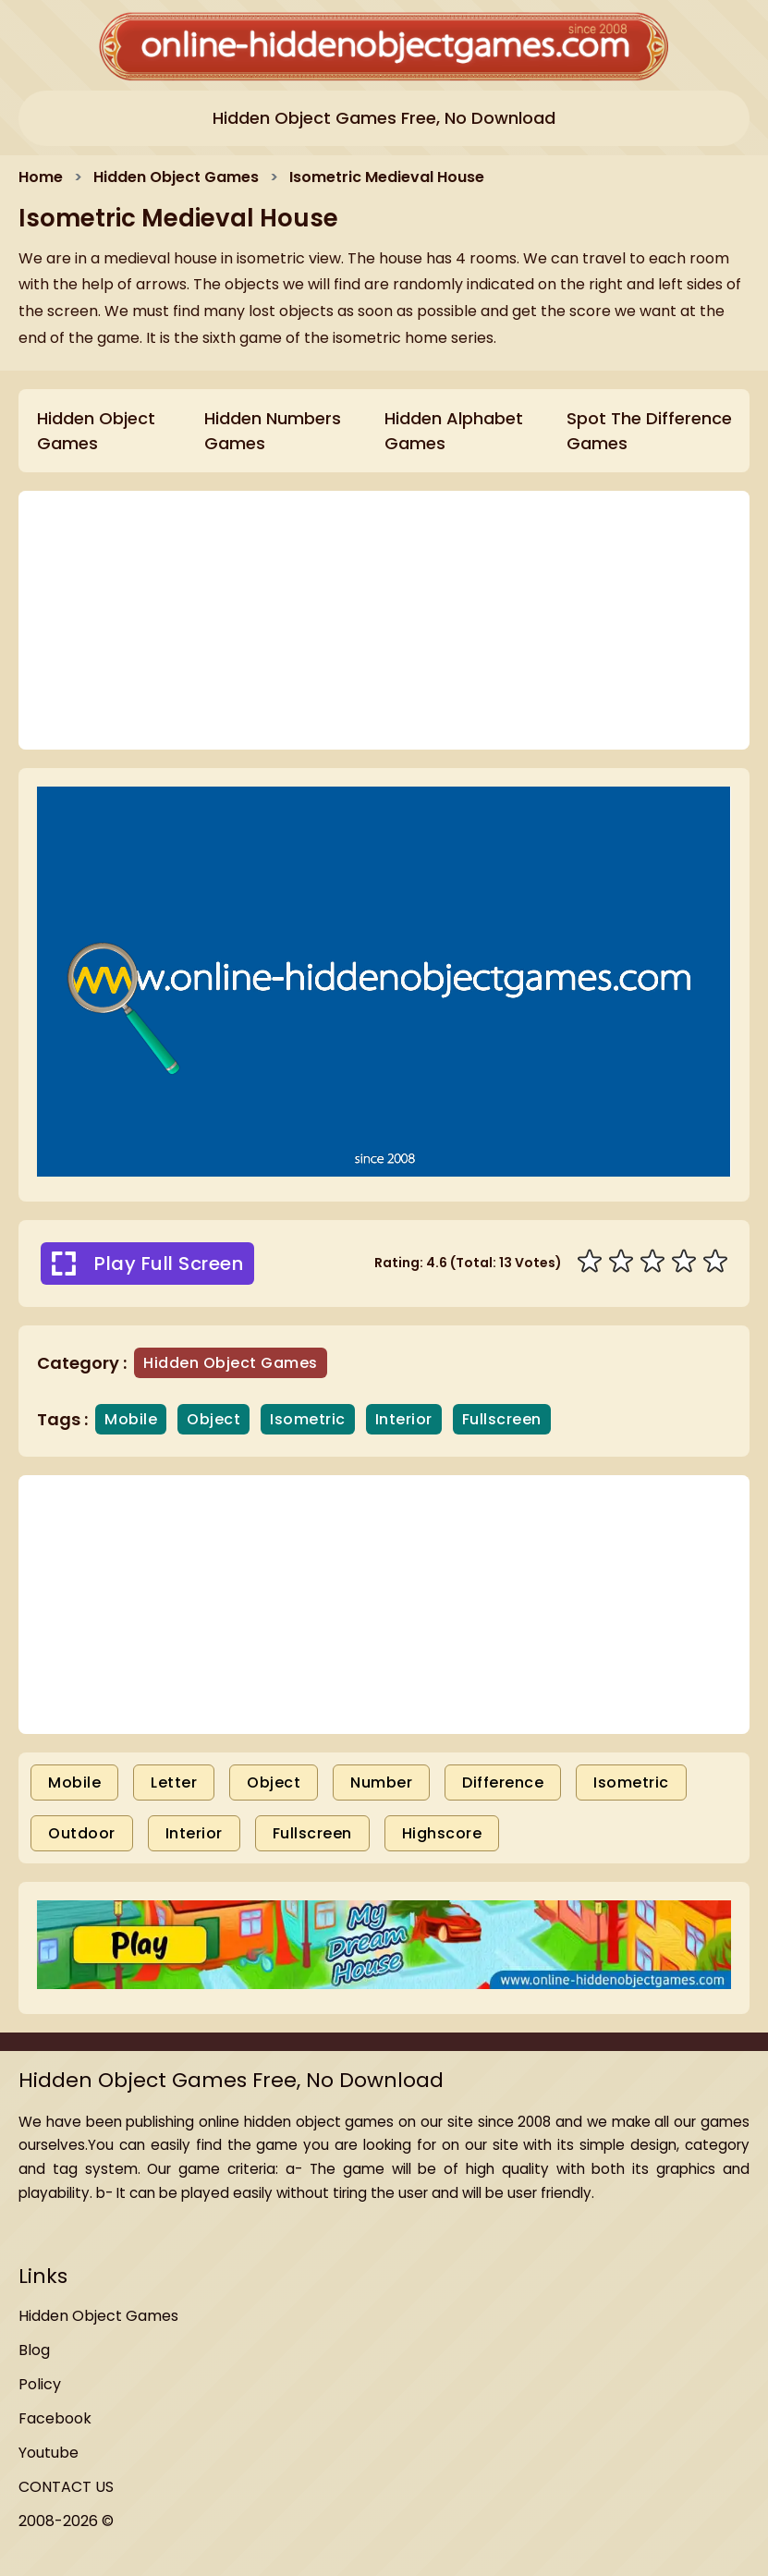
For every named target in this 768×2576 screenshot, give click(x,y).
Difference (502, 1782)
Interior (194, 1833)
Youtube (48, 2452)
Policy (39, 2384)
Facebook (54, 2418)
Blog (34, 2350)
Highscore (442, 1833)
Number (381, 1782)
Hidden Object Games (98, 2315)
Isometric (631, 1782)
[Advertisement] (384, 1604)
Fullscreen (312, 1833)
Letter (174, 1782)
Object (273, 1782)
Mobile (74, 1782)
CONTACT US (66, 2486)
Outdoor (82, 1833)
